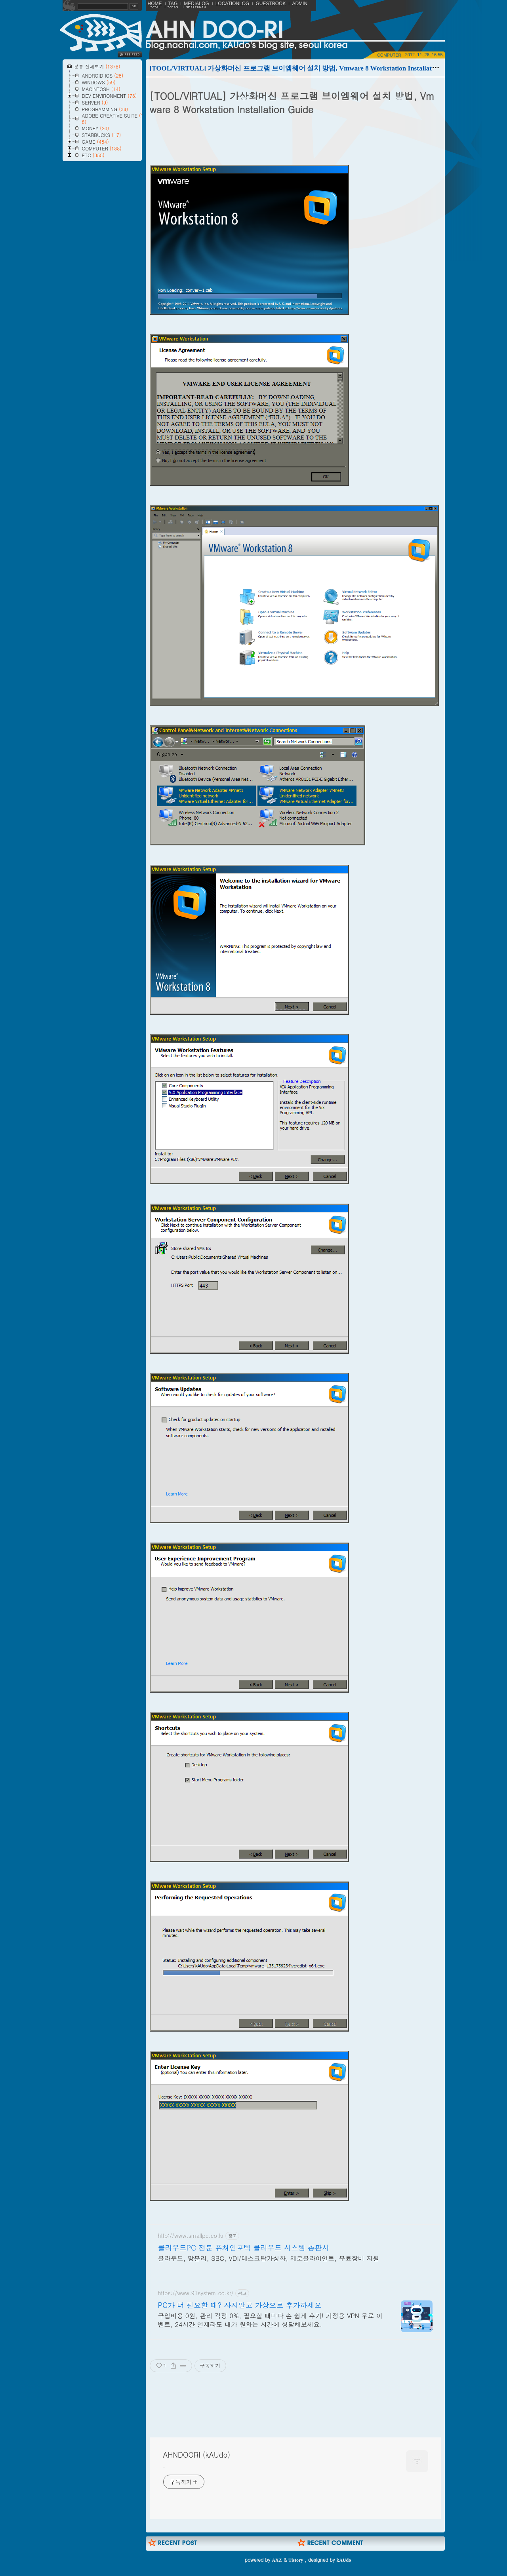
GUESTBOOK (270, 3)
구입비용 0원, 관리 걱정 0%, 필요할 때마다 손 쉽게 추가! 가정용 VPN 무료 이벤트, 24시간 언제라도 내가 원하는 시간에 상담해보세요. (270, 2320)
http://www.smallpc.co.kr (191, 2235)
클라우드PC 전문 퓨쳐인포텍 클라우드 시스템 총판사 (244, 2248)
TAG (173, 3)
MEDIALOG (196, 3)
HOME (155, 3)
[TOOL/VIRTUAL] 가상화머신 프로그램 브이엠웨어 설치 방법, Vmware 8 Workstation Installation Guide (305, 68)
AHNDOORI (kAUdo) (197, 2455)
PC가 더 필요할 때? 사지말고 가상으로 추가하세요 (240, 2305)
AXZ (277, 2560)
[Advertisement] (294, 2408)
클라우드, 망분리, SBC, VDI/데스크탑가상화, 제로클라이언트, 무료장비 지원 (268, 2258)
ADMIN (299, 3)
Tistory (295, 2560)
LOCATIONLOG (232, 3)
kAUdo (344, 2560)
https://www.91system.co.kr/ (196, 2293)
